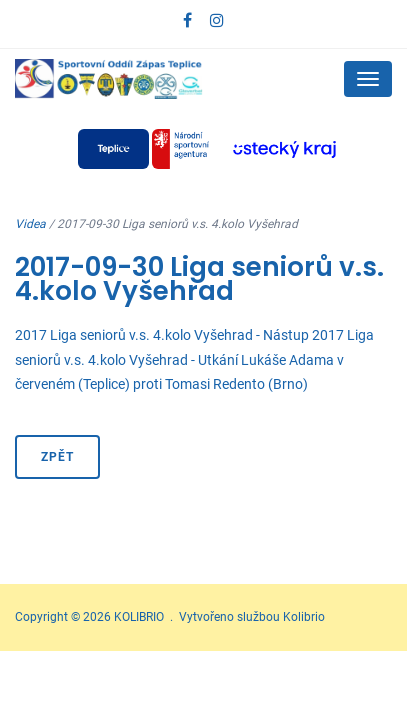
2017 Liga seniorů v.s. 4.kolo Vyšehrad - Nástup (162, 335)
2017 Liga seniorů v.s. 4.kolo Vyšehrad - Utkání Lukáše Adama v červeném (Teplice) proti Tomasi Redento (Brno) (194, 359)
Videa (30, 224)
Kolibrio (304, 617)
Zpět (57, 457)
